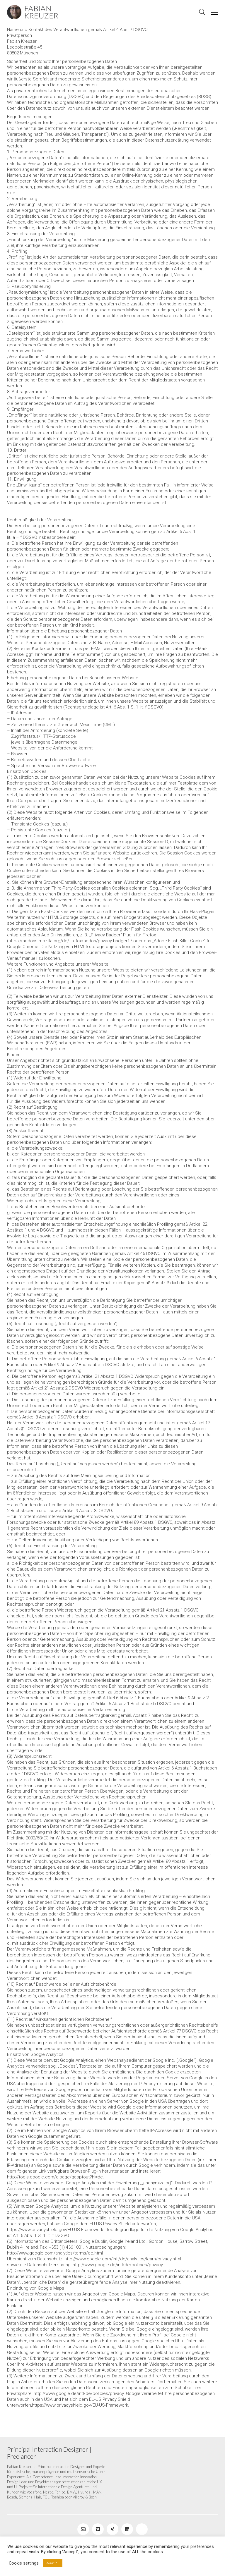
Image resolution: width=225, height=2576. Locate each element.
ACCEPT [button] (53, 2563)
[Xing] (112, 2529)
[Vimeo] (98, 2529)
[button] (214, 12)
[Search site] (202, 13)
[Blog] (142, 2529)
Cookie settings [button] (24, 2563)
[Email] (83, 2529)
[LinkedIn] (127, 2529)
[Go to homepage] (32, 12)
